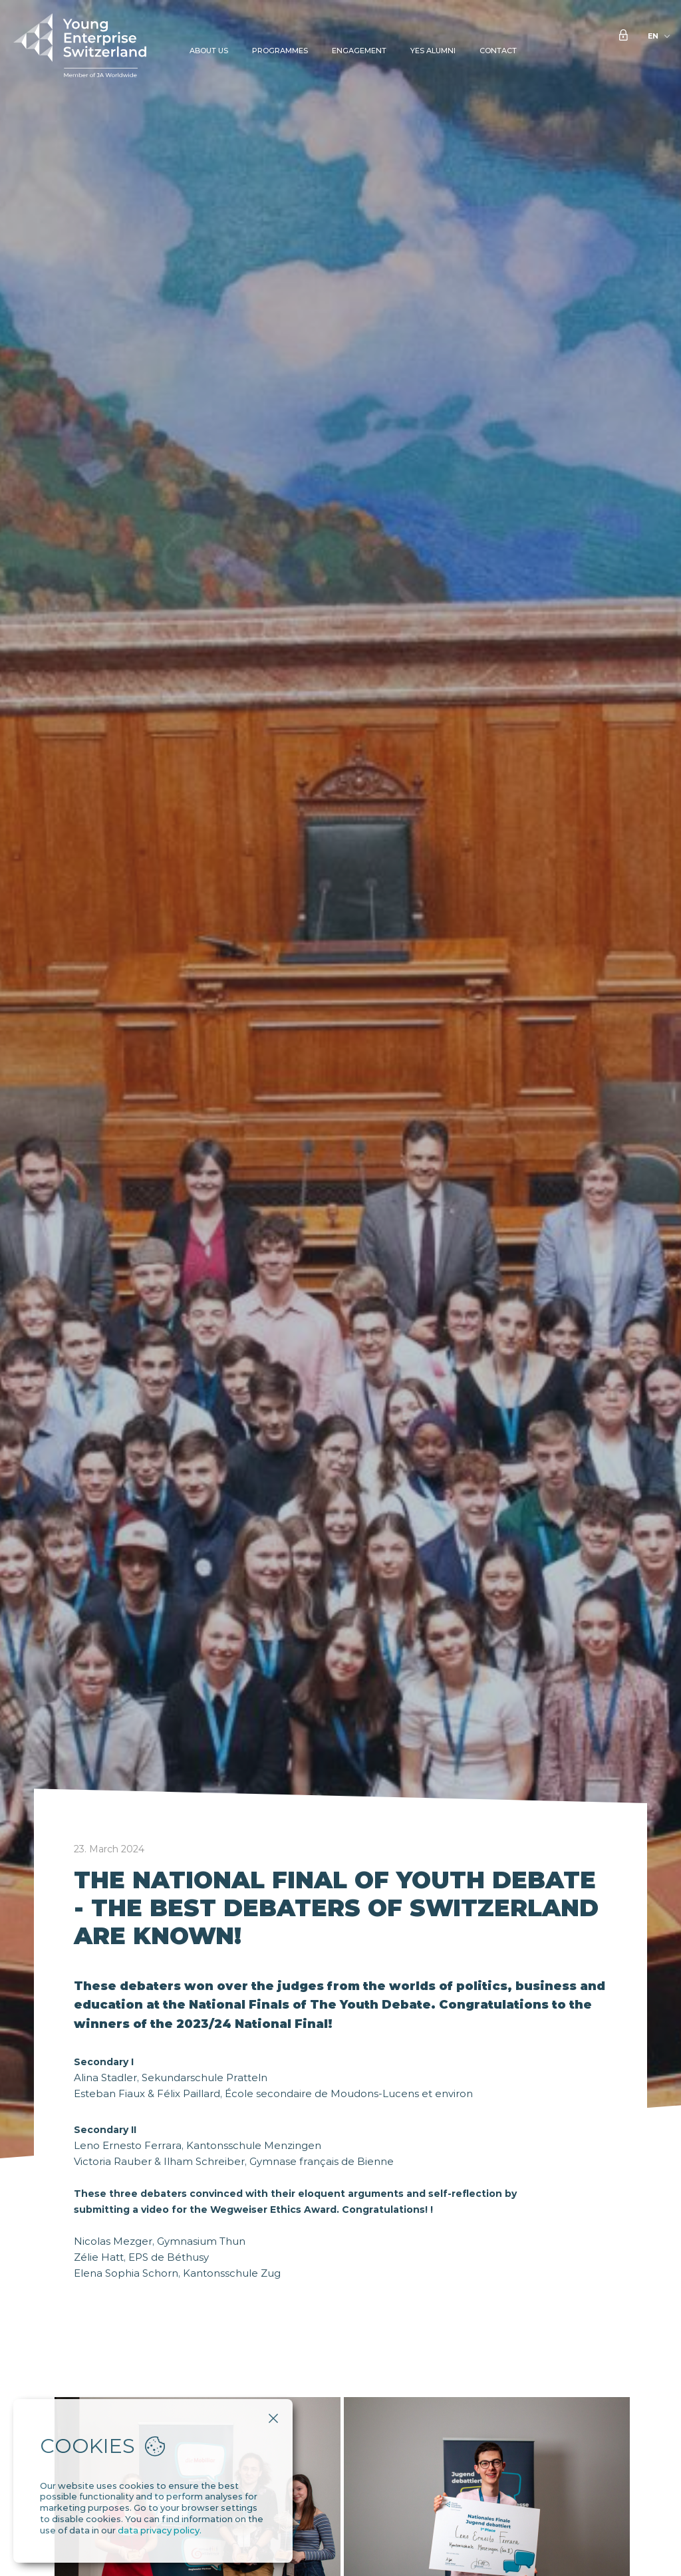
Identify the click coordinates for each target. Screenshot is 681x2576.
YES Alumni (433, 50)
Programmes (280, 50)
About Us (209, 50)
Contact (498, 50)
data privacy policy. (160, 2530)
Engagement (359, 50)
